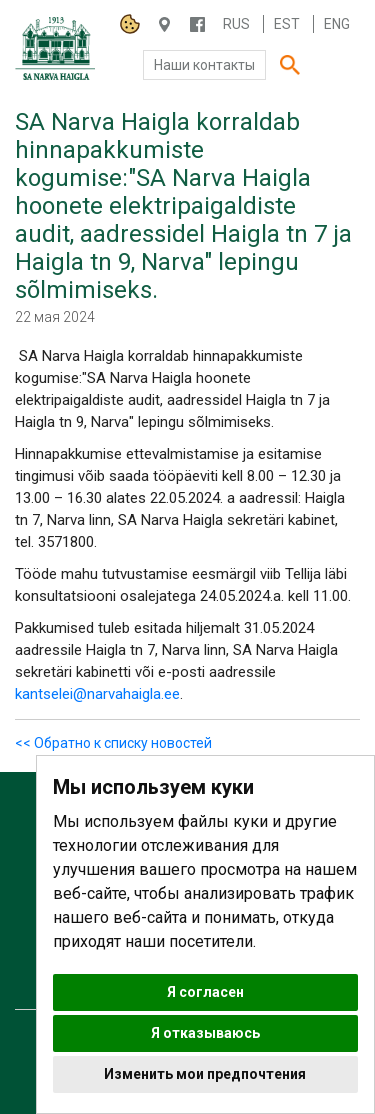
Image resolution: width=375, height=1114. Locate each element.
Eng (337, 24)
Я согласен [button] (205, 992)
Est (287, 24)
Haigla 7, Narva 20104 (164, 24)
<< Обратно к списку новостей (113, 743)
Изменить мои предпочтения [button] (205, 1074)
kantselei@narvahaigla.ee (97, 694)
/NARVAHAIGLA (197, 24)
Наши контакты (204, 65)
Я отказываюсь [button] (205, 1033)
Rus (236, 24)
